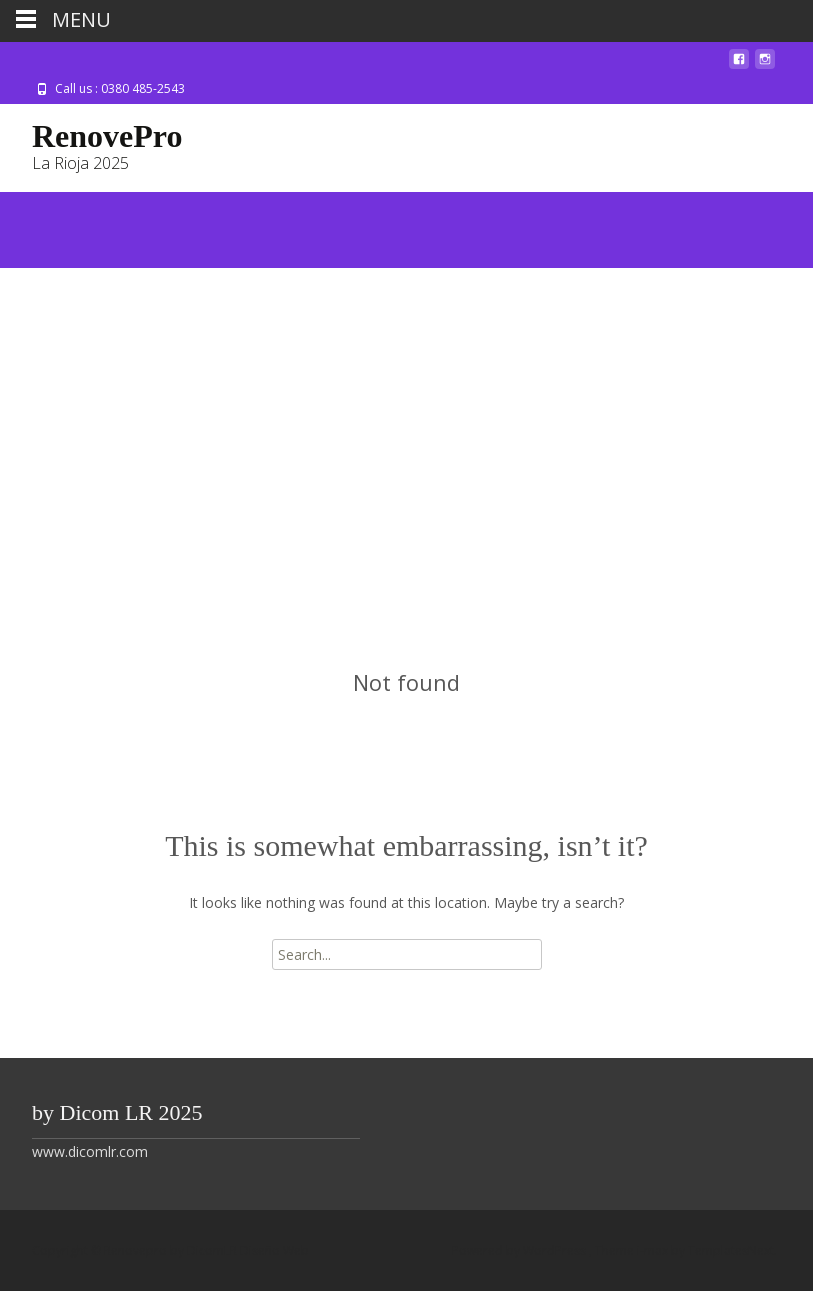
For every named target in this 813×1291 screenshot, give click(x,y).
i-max (654, 1250)
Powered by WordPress (520, 1250)
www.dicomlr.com (90, 1151)
